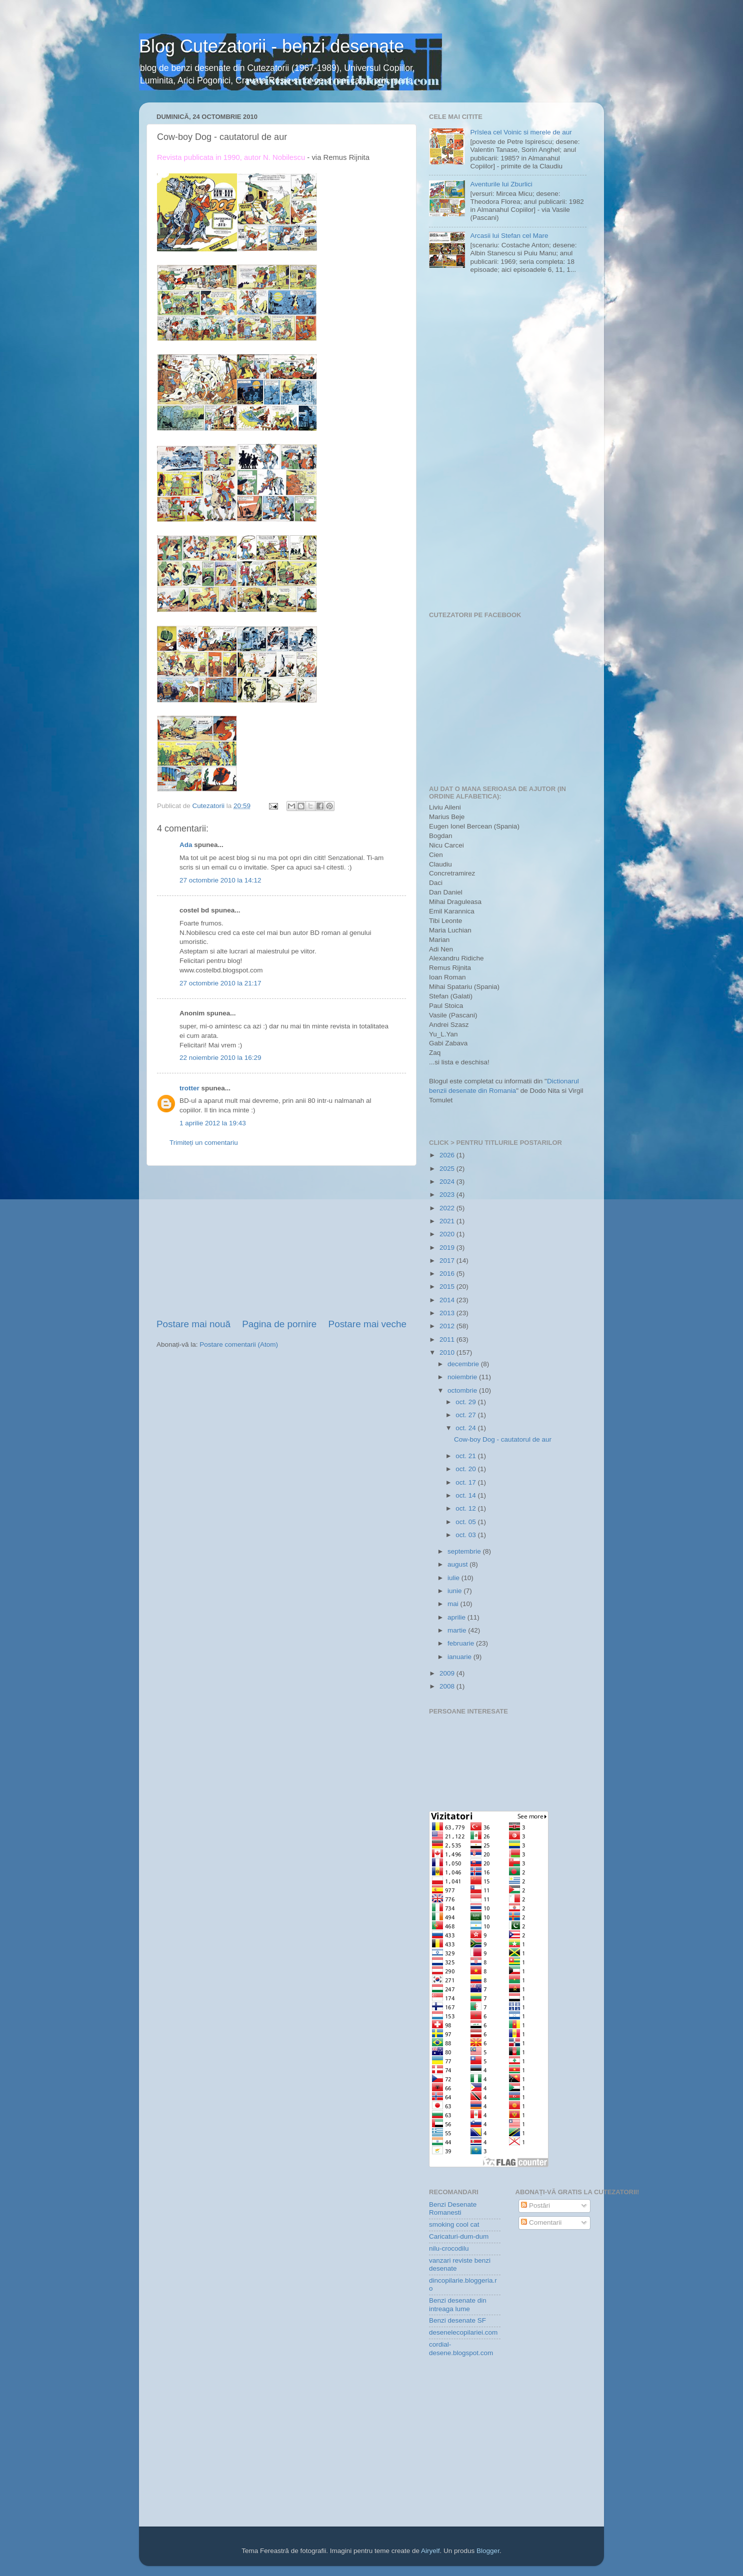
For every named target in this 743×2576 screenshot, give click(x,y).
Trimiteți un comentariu (204, 1142)
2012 (448, 1326)
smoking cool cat (454, 2224)
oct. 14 (467, 1495)
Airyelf (430, 2551)
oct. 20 (467, 1469)
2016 (448, 1273)
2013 (448, 1313)
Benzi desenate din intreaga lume (457, 2304)
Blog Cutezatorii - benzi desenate (271, 46)
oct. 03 (467, 1535)
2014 (448, 1300)
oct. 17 (467, 1482)
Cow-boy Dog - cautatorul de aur (503, 1439)
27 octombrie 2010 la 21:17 (221, 983)
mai (454, 1604)
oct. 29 (467, 1402)
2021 (448, 1221)
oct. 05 (467, 1522)
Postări (535, 2205)
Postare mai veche (367, 1324)
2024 (448, 1181)
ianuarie (461, 1657)
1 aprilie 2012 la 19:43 (213, 1123)
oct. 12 (467, 1508)
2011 (448, 1339)
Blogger (488, 2551)
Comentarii (541, 2222)
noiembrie (463, 1377)
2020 (448, 1234)
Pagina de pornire (279, 1324)
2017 (448, 1260)
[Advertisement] (281, 1241)
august (459, 1564)
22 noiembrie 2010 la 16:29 (221, 1057)
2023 (448, 1194)
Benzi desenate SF (457, 2320)
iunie (456, 1591)
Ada (186, 845)
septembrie (465, 1551)
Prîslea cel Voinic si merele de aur (521, 132)
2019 (448, 1247)
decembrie (464, 1364)
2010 (448, 1352)
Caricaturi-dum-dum (458, 2236)
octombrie (463, 1390)
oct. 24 (467, 1428)
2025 (448, 1168)
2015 (448, 1286)
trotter (190, 1088)
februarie (462, 1643)
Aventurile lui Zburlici (501, 184)
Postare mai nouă (193, 1324)
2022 (448, 1208)
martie (458, 1630)
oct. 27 (467, 1415)
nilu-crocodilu (449, 2248)
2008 (448, 1686)
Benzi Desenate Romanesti (452, 2208)
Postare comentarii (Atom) (239, 1344)
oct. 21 (467, 1456)
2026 (448, 1155)
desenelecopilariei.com (463, 2332)
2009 (448, 1673)
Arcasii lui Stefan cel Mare (509, 235)
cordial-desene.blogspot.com (461, 2348)
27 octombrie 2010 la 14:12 (221, 880)
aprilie (458, 1617)
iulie (455, 1578)
